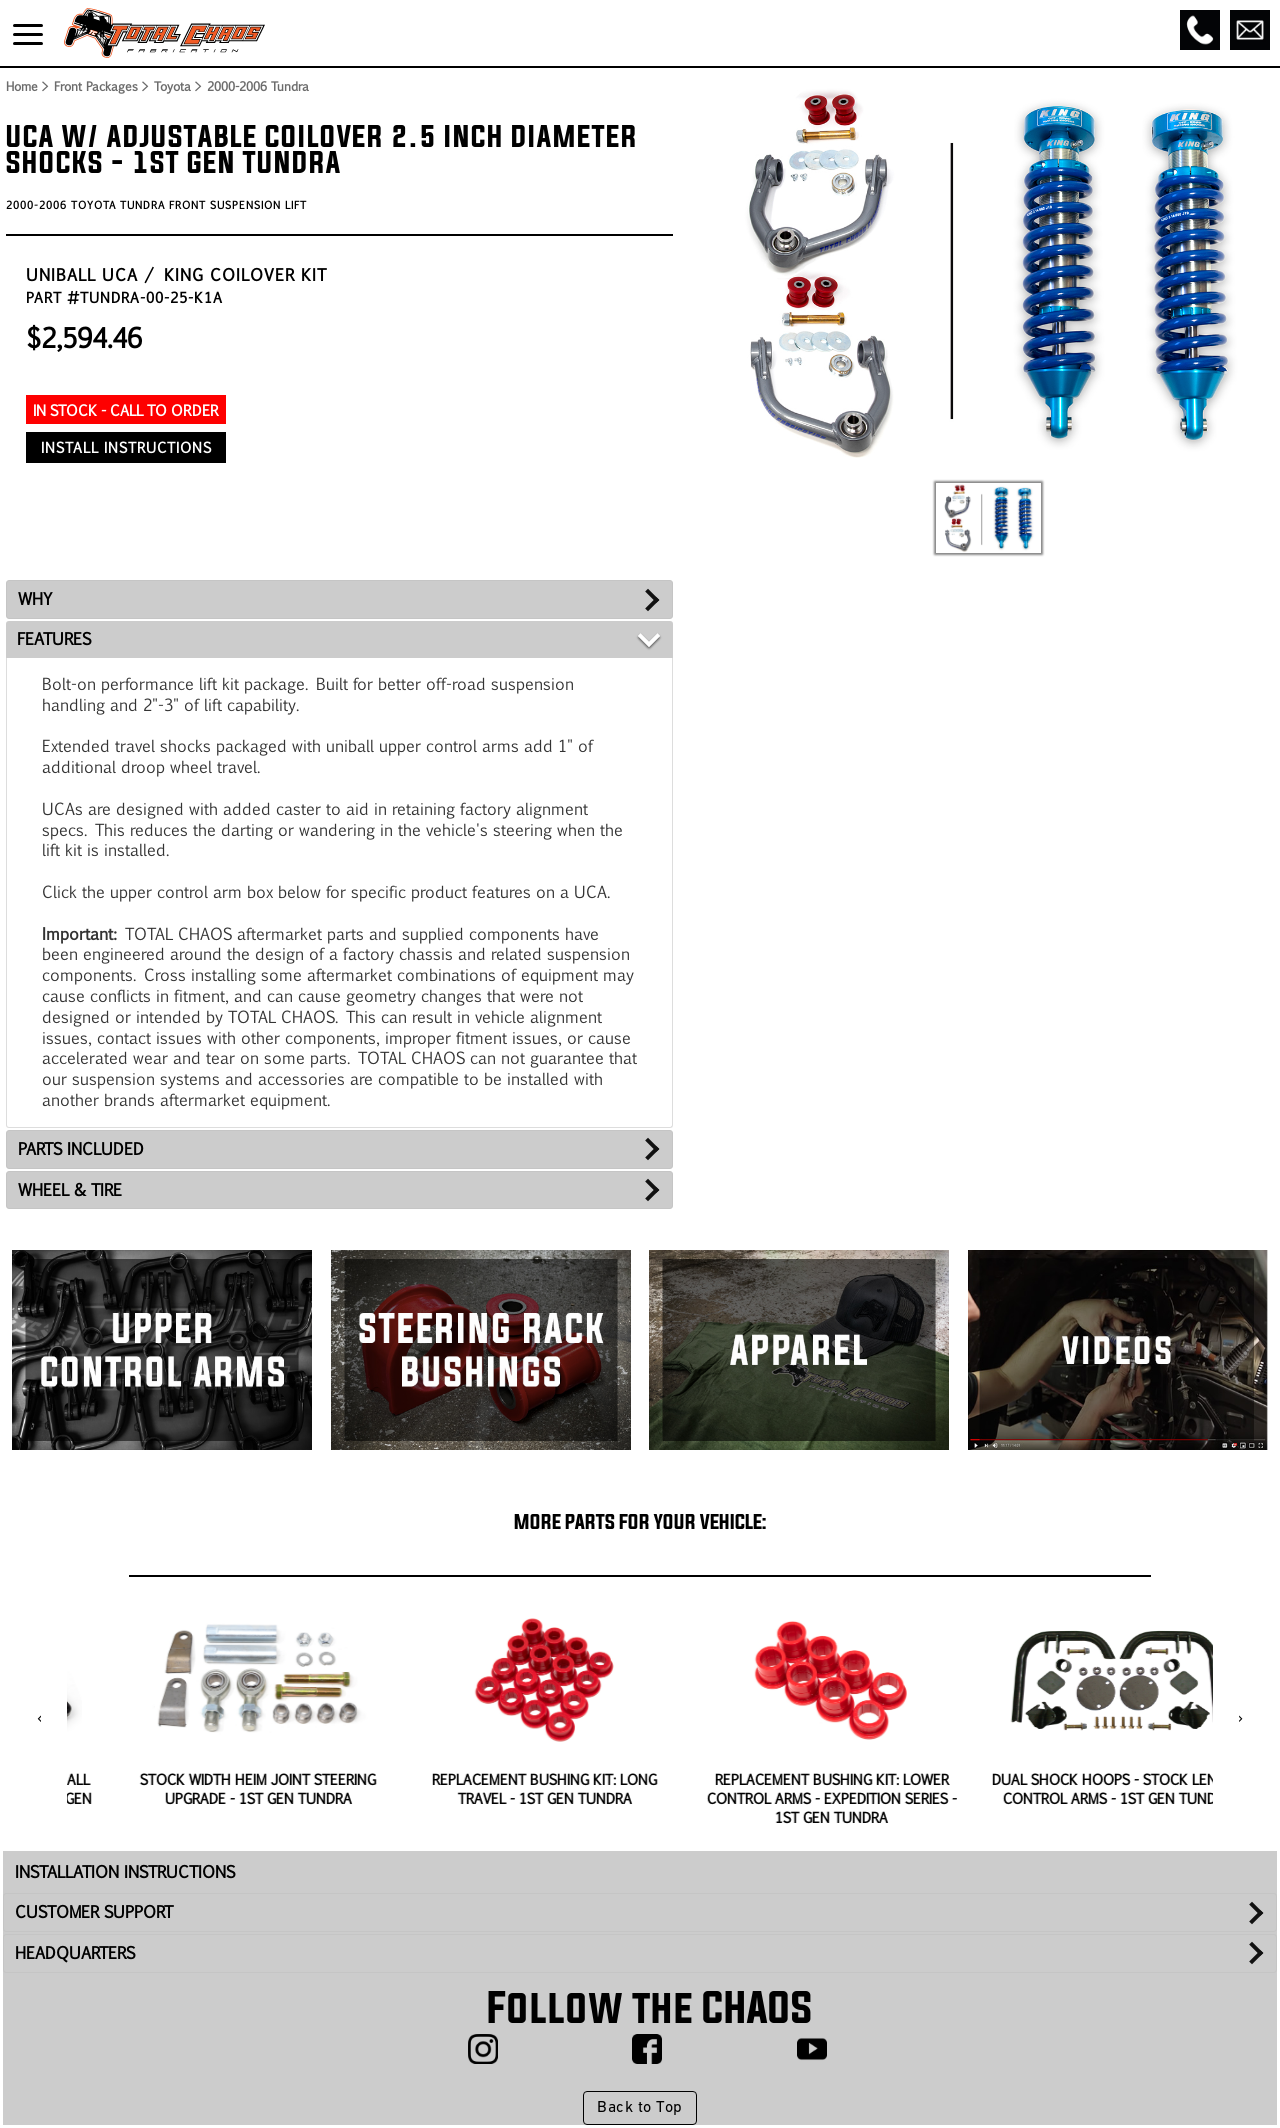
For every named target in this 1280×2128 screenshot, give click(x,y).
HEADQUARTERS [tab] (75, 1952)
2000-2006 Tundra (258, 86)
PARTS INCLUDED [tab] (81, 1148)
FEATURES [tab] (54, 638)
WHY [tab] (35, 598)
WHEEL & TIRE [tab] (70, 1189)
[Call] (1200, 30)
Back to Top (639, 2108)
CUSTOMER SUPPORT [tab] (94, 1911)
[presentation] (39, 1719)
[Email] (1250, 30)
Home (21, 86)
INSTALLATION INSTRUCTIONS (125, 1871)
